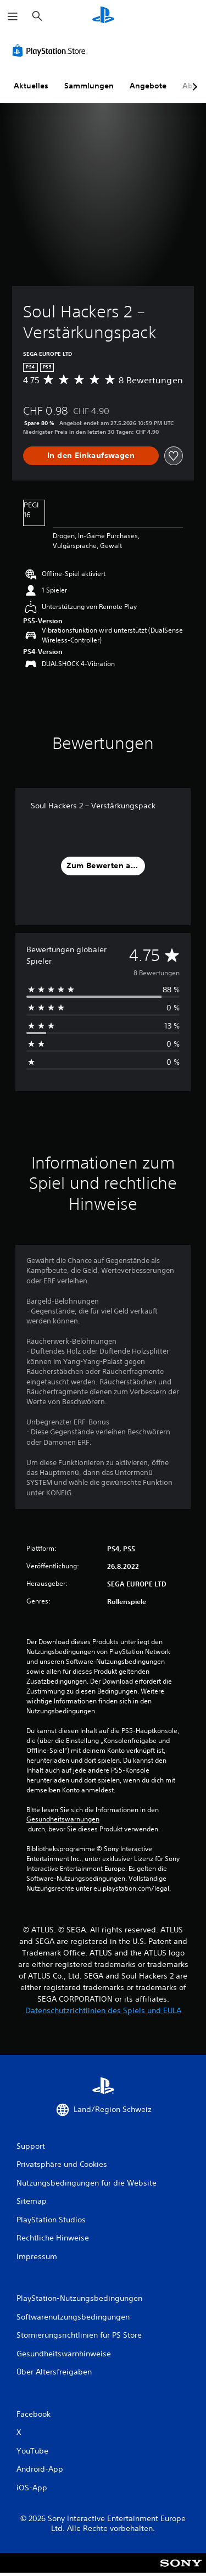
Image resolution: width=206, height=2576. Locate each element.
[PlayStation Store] (51, 50)
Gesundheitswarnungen (62, 1819)
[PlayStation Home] (103, 16)
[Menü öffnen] (13, 16)
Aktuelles (31, 86)
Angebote (148, 86)
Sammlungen (89, 86)
